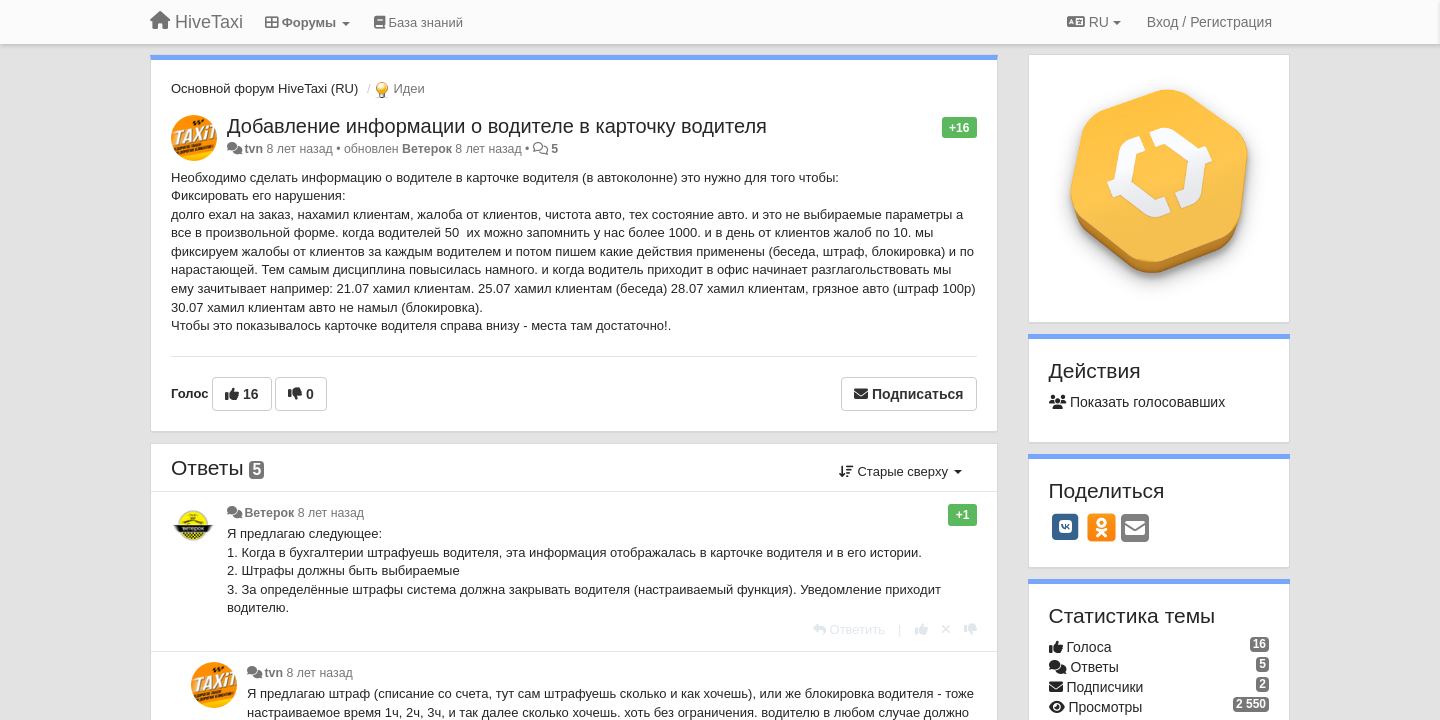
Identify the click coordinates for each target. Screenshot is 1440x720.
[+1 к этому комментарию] (921, 629)
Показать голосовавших (1137, 402)
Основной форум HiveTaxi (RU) (264, 88)
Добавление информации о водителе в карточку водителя (497, 126)
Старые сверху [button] (900, 471)
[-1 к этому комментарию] (970, 629)
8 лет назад (331, 513)
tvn (253, 149)
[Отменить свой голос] (946, 629)
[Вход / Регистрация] (1209, 22)
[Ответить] (849, 629)
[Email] (1135, 529)
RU (1094, 22)
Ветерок (427, 149)
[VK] (1066, 527)
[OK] (1101, 527)
